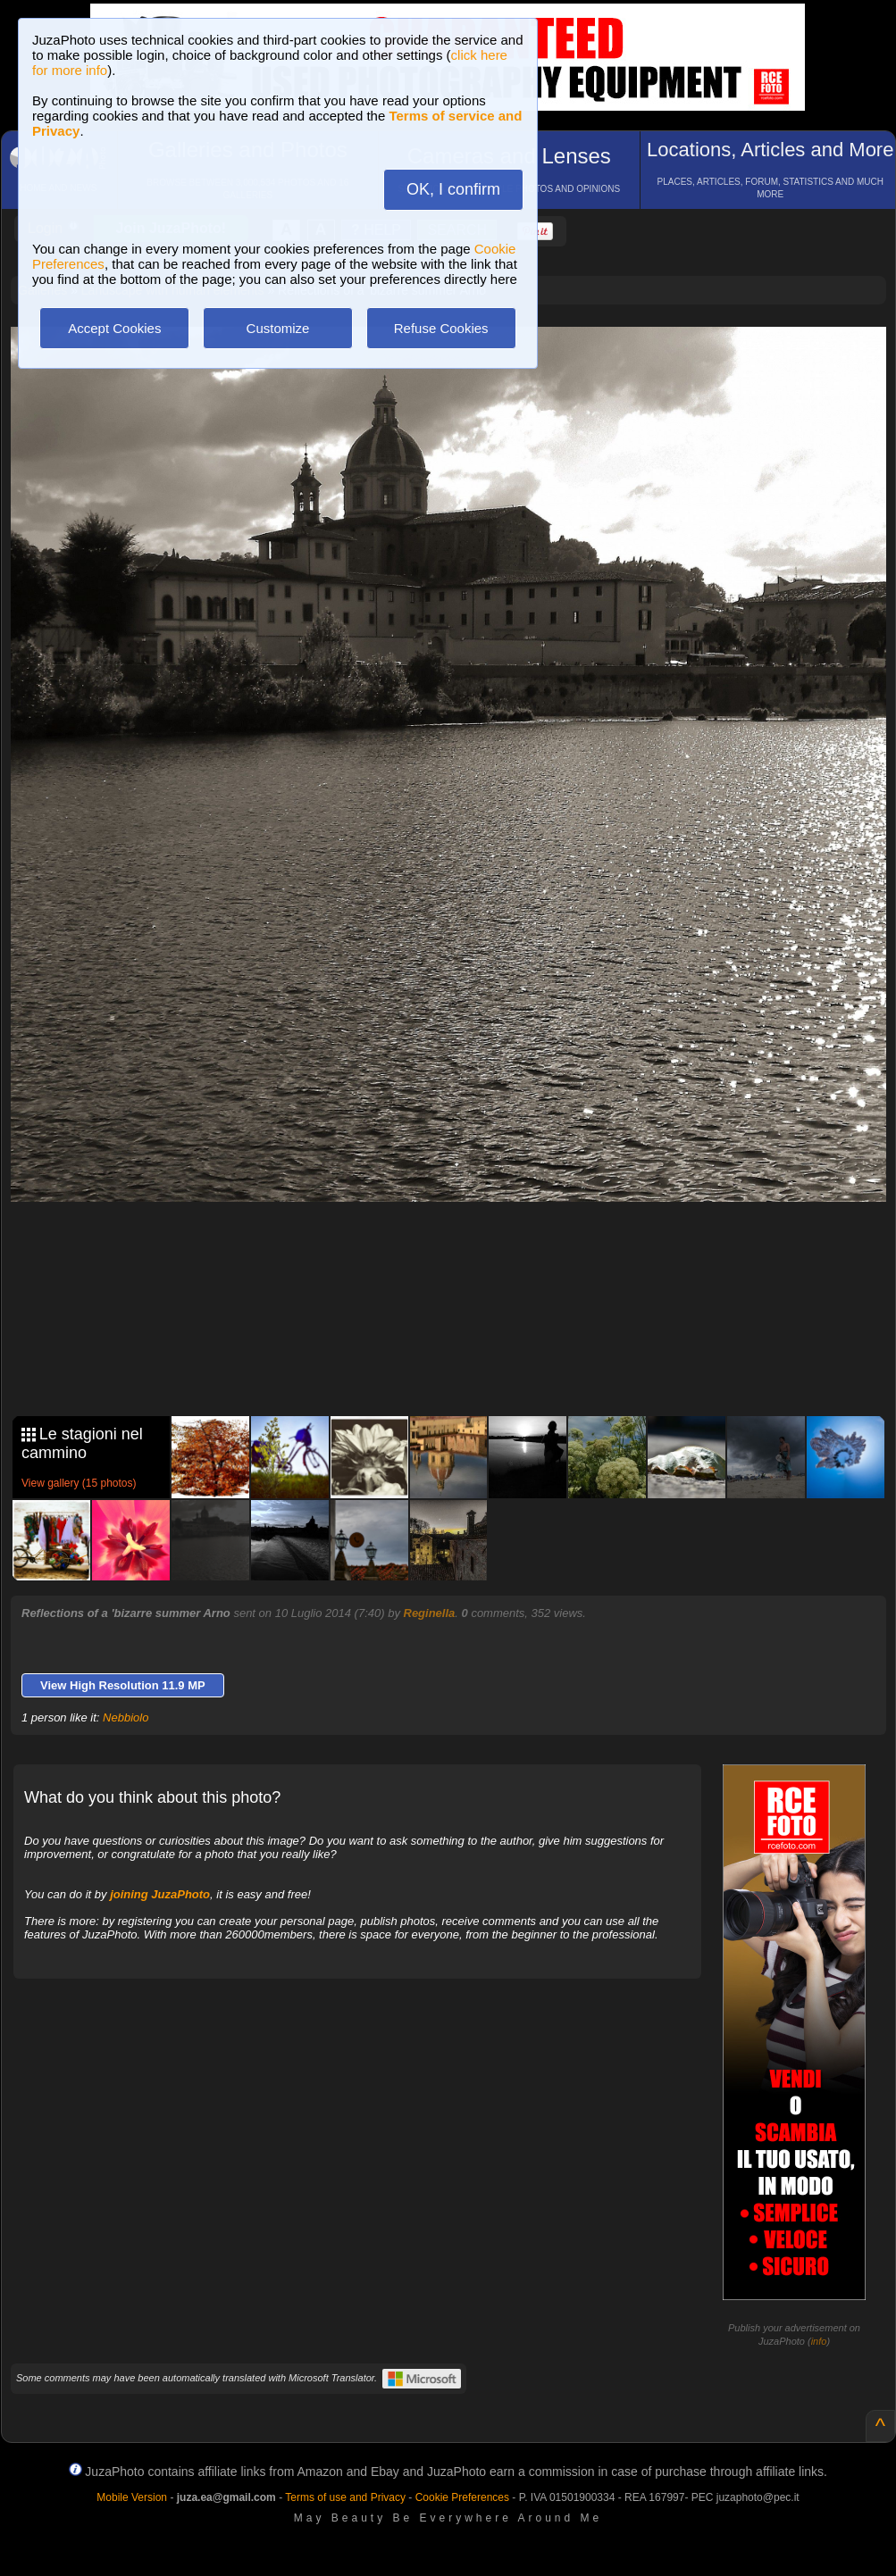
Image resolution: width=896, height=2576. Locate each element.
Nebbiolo (125, 1717)
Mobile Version (131, 2497)
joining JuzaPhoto (160, 1894)
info (819, 2341)
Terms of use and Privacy (345, 2497)
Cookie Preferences (462, 2497)
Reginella (430, 1613)
